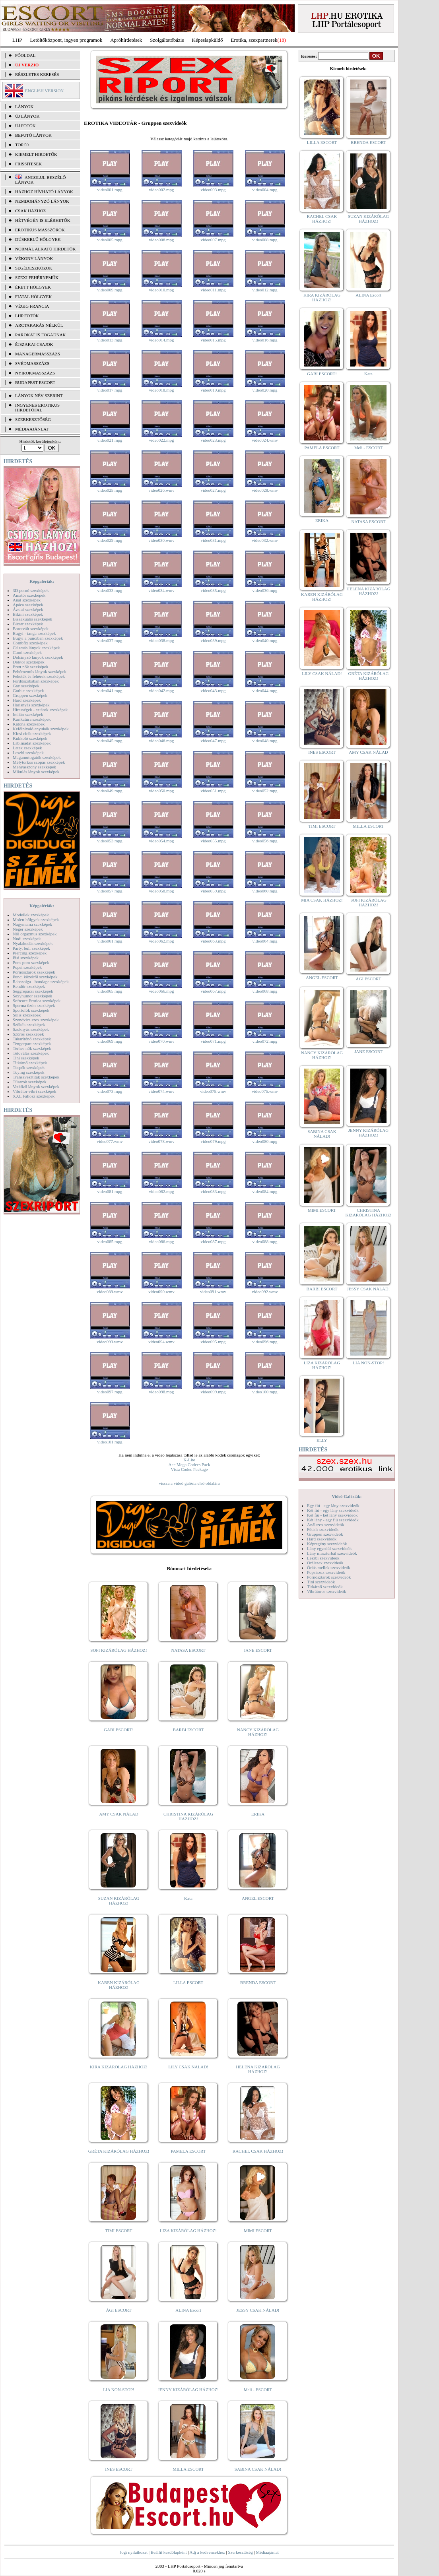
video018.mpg (161, 390)
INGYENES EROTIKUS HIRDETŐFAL (37, 407)
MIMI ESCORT (258, 2230)
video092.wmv (265, 1291)
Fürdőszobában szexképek (36, 681)
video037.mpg (109, 640)
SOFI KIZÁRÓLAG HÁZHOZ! (118, 1650)
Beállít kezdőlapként (169, 2552)
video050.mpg (161, 790)
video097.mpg (109, 1391)
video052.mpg (264, 790)
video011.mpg (213, 289)
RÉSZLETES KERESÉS (37, 74)
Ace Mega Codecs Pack (189, 1464)
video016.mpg (264, 340)
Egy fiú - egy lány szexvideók (333, 1505)
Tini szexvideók (321, 1581)
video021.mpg (109, 440)
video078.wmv (161, 1141)
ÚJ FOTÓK (25, 125)
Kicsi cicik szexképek (32, 733)
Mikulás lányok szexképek (36, 771)
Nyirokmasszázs (35, 372)
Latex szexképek (27, 747)
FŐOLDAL (25, 55)
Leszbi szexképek (28, 752)
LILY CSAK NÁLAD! (188, 2066)
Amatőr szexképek (29, 595)
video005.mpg (109, 239)
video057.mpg (109, 890)
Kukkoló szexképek (30, 738)
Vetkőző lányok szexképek (36, 1086)
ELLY (322, 1440)
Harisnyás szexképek (31, 704)
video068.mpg (264, 991)
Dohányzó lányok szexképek (38, 657)
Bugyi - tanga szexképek (34, 633)
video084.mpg (264, 1191)
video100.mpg (264, 1391)
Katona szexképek (29, 724)
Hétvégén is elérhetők (42, 220)
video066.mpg (161, 991)
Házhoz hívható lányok (44, 191)
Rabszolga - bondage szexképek (41, 981)
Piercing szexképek (30, 952)
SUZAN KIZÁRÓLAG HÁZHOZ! (119, 1900)
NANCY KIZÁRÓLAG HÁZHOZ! (258, 1732)
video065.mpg (109, 991)
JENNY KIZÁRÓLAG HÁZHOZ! (188, 2389)
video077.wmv (110, 1141)
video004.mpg (264, 189)
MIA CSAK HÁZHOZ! (322, 900)
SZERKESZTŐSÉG (33, 419)
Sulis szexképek (27, 1015)
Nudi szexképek (27, 938)
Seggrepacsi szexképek (33, 991)
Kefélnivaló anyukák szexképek (41, 728)
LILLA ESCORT (188, 1982)
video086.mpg (161, 1241)
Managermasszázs (37, 353)
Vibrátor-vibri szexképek (34, 1091)
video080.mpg (264, 1141)
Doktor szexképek (29, 662)
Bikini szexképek (28, 614)
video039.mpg (212, 640)
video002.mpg (161, 189)
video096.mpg (264, 1341)
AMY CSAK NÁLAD (118, 1814)
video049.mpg (109, 790)
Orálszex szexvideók (325, 1562)
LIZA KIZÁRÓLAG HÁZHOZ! (188, 2230)
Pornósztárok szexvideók (329, 1577)
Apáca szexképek (28, 604)
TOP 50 (22, 144)
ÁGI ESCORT (119, 2310)
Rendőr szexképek (29, 986)
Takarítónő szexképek (32, 1038)
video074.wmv (161, 1091)
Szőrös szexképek (28, 1034)
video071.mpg (212, 1041)
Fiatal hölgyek (33, 296)
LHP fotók (27, 315)
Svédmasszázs (32, 363)
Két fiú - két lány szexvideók (332, 1515)
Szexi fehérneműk (36, 277)
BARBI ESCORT (188, 1729)
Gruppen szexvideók (325, 1534)
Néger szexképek (28, 929)
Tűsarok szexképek (30, 1081)
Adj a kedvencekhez (207, 2552)
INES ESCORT (118, 2469)
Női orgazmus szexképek (34, 933)
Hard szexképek (27, 700)
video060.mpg (264, 890)
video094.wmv (161, 1341)
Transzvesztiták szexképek (36, 1077)
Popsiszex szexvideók (326, 1572)
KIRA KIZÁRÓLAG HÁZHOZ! (119, 2066)
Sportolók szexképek (31, 1010)
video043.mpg (212, 690)
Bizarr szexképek (28, 623)
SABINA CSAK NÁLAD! (258, 2469)
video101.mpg (109, 1441)
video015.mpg (212, 340)
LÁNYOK (24, 106)
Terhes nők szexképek (32, 1048)
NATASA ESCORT (188, 1650)
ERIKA (258, 1814)
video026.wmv (161, 490)
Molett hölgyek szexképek (36, 919)
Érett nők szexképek (30, 666)
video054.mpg (161, 840)
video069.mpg (109, 1041)
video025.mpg (109, 490)
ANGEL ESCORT (258, 1898)
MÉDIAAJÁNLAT (32, 429)
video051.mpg (212, 790)
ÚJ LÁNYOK (27, 116)
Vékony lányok (34, 258)
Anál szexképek (27, 599)
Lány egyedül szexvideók (329, 1548)
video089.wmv (110, 1291)
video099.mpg (212, 1391)
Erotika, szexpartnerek (254, 40)
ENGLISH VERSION (44, 90)
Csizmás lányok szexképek (36, 647)
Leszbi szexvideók (323, 1558)
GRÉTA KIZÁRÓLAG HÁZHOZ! (119, 2151)
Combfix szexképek (30, 642)
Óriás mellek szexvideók (328, 1567)
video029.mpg (109, 540)
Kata (188, 1898)
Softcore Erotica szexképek (36, 1000)
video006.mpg (161, 239)
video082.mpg (161, 1191)
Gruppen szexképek (30, 695)
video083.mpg (212, 1191)
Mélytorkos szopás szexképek (39, 762)
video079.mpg (212, 1141)
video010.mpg (161, 289)
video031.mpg (212, 540)
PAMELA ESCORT (188, 2151)
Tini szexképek (26, 1057)
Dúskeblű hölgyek (38, 239)
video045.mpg (109, 740)
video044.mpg (264, 690)
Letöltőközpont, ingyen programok (66, 40)
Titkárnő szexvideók (325, 1586)
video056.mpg (264, 840)
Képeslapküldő (207, 40)
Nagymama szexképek (32, 924)
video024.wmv (265, 440)
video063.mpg (212, 941)
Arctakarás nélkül (39, 325)
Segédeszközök (33, 268)
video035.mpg (212, 590)
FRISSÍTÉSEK (28, 163)
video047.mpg (212, 740)
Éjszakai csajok (34, 344)
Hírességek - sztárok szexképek (40, 709)
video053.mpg (109, 840)
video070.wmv (161, 1041)
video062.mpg (161, 941)
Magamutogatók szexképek (37, 757)
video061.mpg (109, 941)
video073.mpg (109, 1091)
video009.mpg (109, 289)
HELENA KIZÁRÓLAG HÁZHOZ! (258, 2069)
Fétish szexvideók (322, 1529)
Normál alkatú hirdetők (45, 248)
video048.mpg (264, 740)
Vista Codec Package (189, 1469)
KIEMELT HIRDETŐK (36, 154)
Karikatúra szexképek (32, 719)
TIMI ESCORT (118, 2230)
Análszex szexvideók (325, 1524)
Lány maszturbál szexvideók (332, 1553)
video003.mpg (212, 189)
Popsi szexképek (27, 967)
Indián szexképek (28, 714)
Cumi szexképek (27, 652)
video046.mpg (161, 740)
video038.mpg (161, 640)
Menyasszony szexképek (34, 766)
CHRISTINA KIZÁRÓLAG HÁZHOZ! (188, 1816)
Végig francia (32, 306)
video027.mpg (212, 490)
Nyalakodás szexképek (33, 943)
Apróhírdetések (126, 40)
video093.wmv (110, 1341)
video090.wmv (161, 1291)
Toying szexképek (29, 1072)
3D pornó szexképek (31, 590)
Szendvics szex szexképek (35, 1019)
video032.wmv (265, 540)
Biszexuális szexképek (32, 619)
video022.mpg (161, 440)
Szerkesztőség (240, 2552)
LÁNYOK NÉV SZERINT (39, 395)
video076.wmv (265, 1091)
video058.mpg (161, 890)
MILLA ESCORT (188, 2469)
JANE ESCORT (258, 1650)
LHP (17, 40)
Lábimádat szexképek (32, 743)
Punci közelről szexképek (35, 976)
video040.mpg (264, 640)
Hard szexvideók (321, 1538)
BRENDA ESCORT (258, 1982)
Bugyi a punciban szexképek (38, 638)
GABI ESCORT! (119, 1729)
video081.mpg (109, 1191)
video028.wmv (265, 490)
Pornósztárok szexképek (34, 972)
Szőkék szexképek (29, 1024)
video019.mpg (212, 390)
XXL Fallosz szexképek (33, 1096)
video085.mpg (109, 1241)
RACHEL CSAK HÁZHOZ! (258, 2151)
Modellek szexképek (31, 914)
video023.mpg (212, 440)
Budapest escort (35, 382)
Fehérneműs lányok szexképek (39, 671)
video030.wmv (161, 540)
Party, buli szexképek (31, 948)
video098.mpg (161, 1391)
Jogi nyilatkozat (134, 2552)
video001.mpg (109, 189)
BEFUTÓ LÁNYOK (33, 135)
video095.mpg (212, 1341)
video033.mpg (109, 590)
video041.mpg (109, 690)
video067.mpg (212, 991)
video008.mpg (264, 239)
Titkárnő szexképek (30, 1062)
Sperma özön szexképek (34, 1005)
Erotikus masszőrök (40, 229)
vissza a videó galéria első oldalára (189, 1483)
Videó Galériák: (346, 1496)
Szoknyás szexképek (31, 1029)
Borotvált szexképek (31, 628)
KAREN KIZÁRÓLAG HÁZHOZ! (119, 1985)
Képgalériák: (41, 581)
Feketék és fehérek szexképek (39, 676)
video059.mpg (212, 890)
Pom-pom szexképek (31, 962)
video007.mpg (212, 239)
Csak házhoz (30, 210)
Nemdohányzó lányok (42, 201)
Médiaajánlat (267, 2552)
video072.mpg (264, 1041)
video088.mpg (264, 1241)
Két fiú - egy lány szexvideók (333, 1510)
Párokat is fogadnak (40, 334)
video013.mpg (109, 340)
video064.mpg (264, 941)
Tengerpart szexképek (32, 1043)
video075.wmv (213, 1091)
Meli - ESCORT (258, 2389)
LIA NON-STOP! (118, 2389)
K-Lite (189, 1459)
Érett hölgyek (33, 287)
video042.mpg (161, 690)
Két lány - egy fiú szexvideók (333, 1519)
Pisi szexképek (26, 957)
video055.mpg (212, 840)
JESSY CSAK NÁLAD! (258, 2310)
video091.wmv (213, 1291)
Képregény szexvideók (327, 1543)
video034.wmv (161, 590)
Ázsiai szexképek (28, 609)
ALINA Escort (188, 2310)
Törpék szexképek (29, 1067)
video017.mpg (109, 390)
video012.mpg (264, 289)
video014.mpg (161, 340)
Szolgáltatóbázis (167, 40)
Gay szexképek (26, 685)
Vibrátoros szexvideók (326, 1591)
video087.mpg (212, 1241)
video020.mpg (264, 390)
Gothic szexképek (28, 690)
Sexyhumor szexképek (32, 995)
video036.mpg (264, 590)
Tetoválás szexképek (31, 1053)
